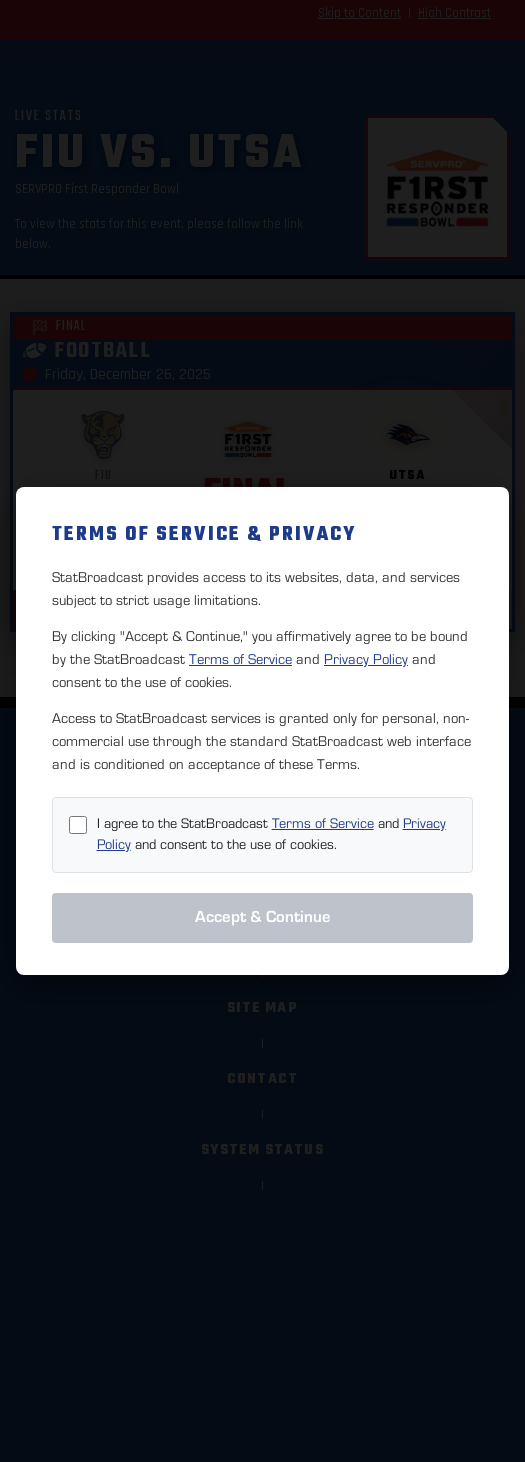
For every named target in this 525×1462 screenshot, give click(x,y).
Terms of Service (240, 659)
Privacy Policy (366, 659)
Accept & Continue (263, 917)
